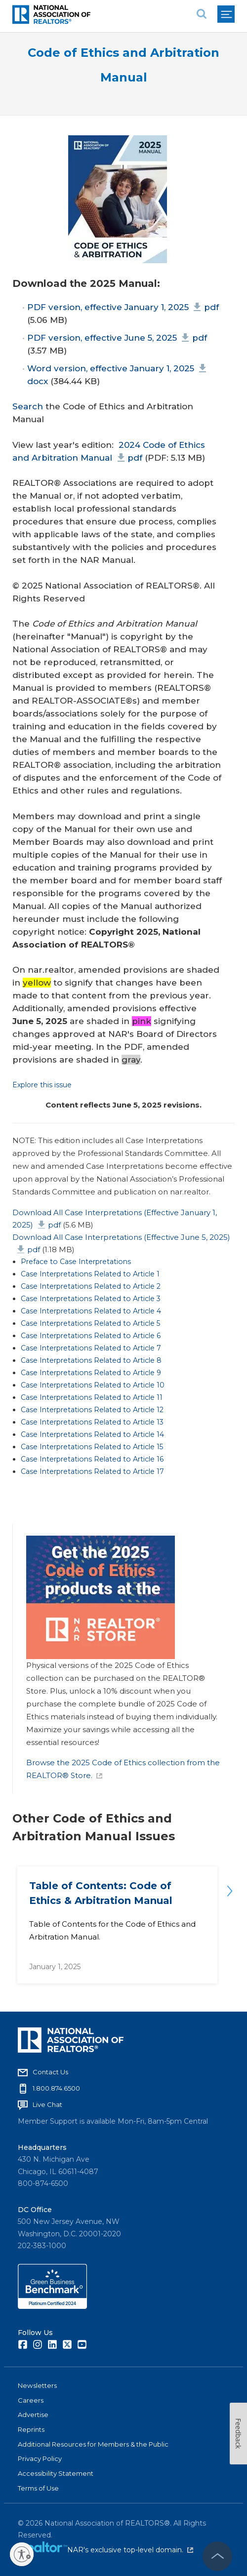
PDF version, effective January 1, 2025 (123, 307)
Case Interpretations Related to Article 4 (91, 1311)
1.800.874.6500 (56, 2088)
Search (27, 406)
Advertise (33, 2414)
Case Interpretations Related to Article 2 (91, 1286)
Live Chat (47, 2104)
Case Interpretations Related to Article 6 (91, 1335)
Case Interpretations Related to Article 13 (92, 1422)
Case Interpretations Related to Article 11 (92, 1397)
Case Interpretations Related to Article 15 (92, 1446)
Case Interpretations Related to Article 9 (91, 1372)
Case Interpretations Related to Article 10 (93, 1385)
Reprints (31, 2429)
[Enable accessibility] (22, 2554)
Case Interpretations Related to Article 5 (90, 1323)
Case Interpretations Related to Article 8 (91, 1360)
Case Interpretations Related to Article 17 (92, 1471)
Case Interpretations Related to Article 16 (92, 1459)
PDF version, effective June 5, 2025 (117, 338)
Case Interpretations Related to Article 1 (90, 1273)
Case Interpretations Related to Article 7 (91, 1348)
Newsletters (37, 2385)
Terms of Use (38, 2488)
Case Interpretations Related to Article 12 (92, 1409)
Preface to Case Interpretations (76, 1261)
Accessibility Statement (55, 2473)
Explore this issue (42, 1084)
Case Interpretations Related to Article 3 (91, 1298)
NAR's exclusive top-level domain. (130, 2549)
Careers (30, 2400)
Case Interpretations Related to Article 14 (92, 1434)
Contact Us (50, 2072)
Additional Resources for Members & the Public (93, 2444)
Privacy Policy (40, 2458)
